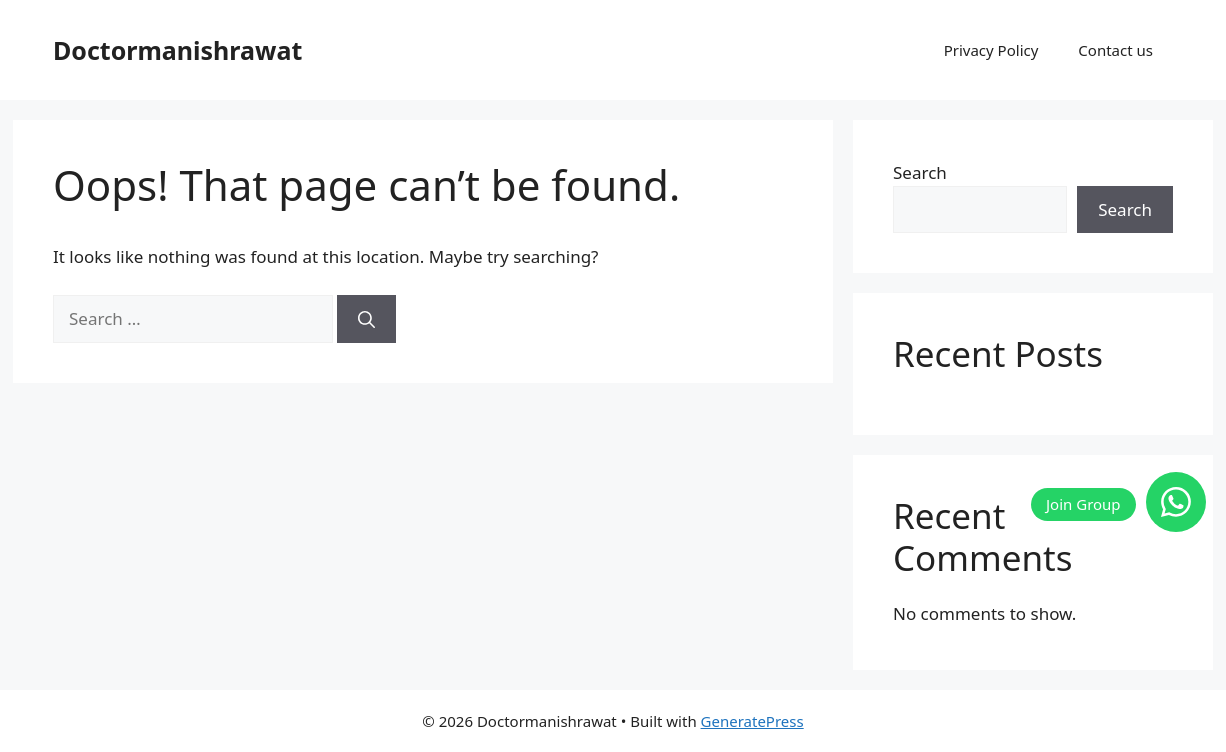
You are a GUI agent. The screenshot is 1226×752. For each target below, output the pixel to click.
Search (920, 172)
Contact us (1115, 50)
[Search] (366, 319)
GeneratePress (752, 721)
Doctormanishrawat (177, 50)
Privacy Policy (991, 50)
